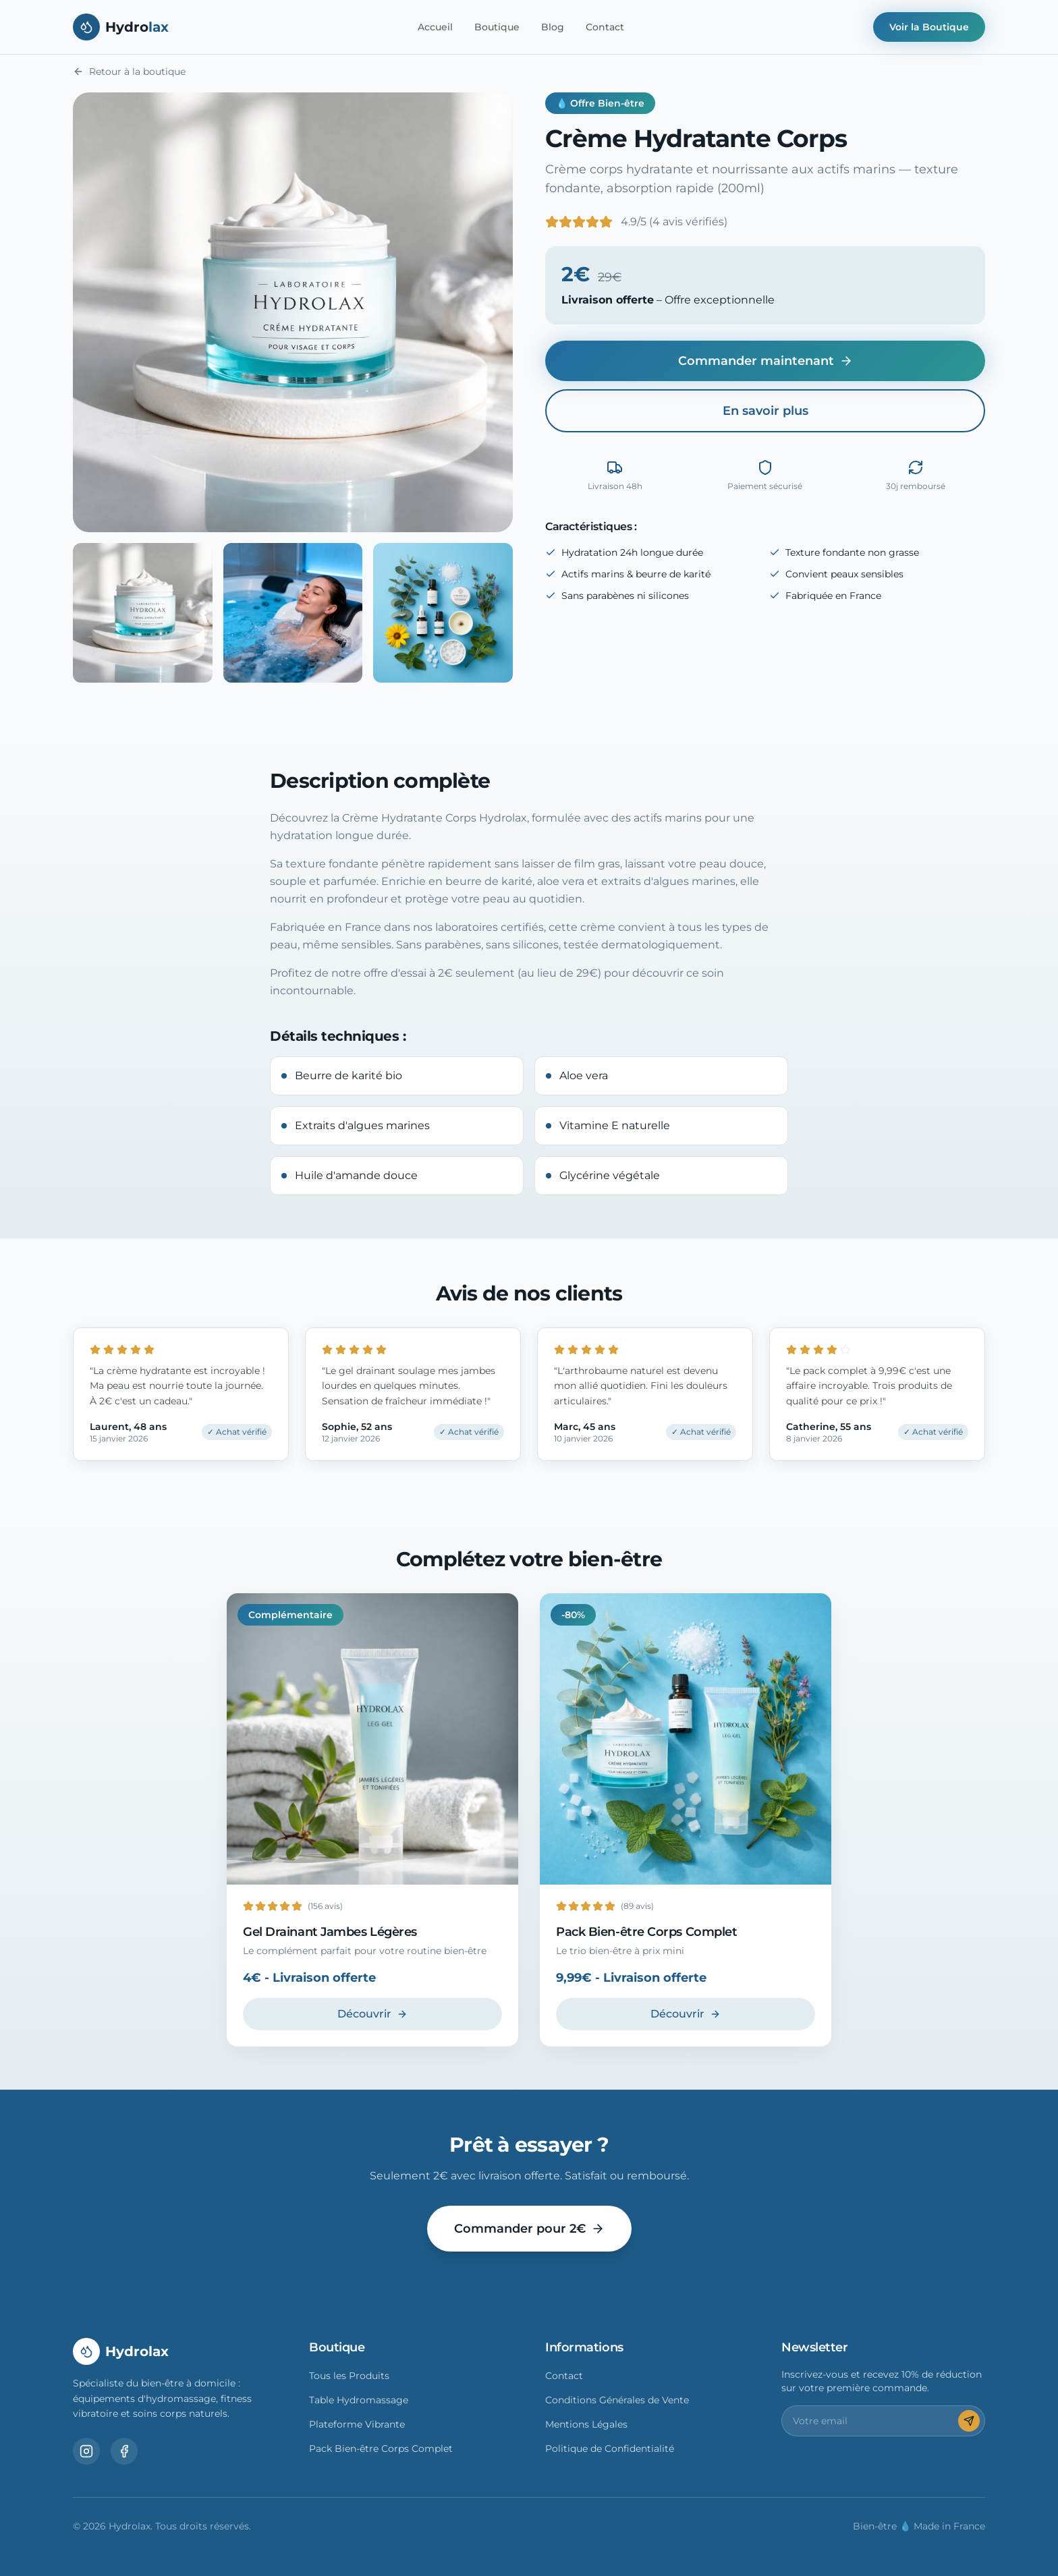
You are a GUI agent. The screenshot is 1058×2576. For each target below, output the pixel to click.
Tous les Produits (349, 2376)
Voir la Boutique (929, 27)
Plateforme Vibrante (357, 2424)
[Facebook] (124, 2451)
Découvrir (372, 2013)
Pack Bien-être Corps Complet (381, 2448)
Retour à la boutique (129, 71)
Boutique (497, 27)
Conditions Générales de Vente (617, 2400)
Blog (552, 27)
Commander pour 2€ (529, 2228)
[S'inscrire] (969, 2421)
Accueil (435, 27)
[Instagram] (86, 2451)
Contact (605, 27)
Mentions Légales (586, 2424)
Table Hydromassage (358, 2400)
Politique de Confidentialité (609, 2448)
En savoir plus (765, 410)
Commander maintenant (765, 360)
